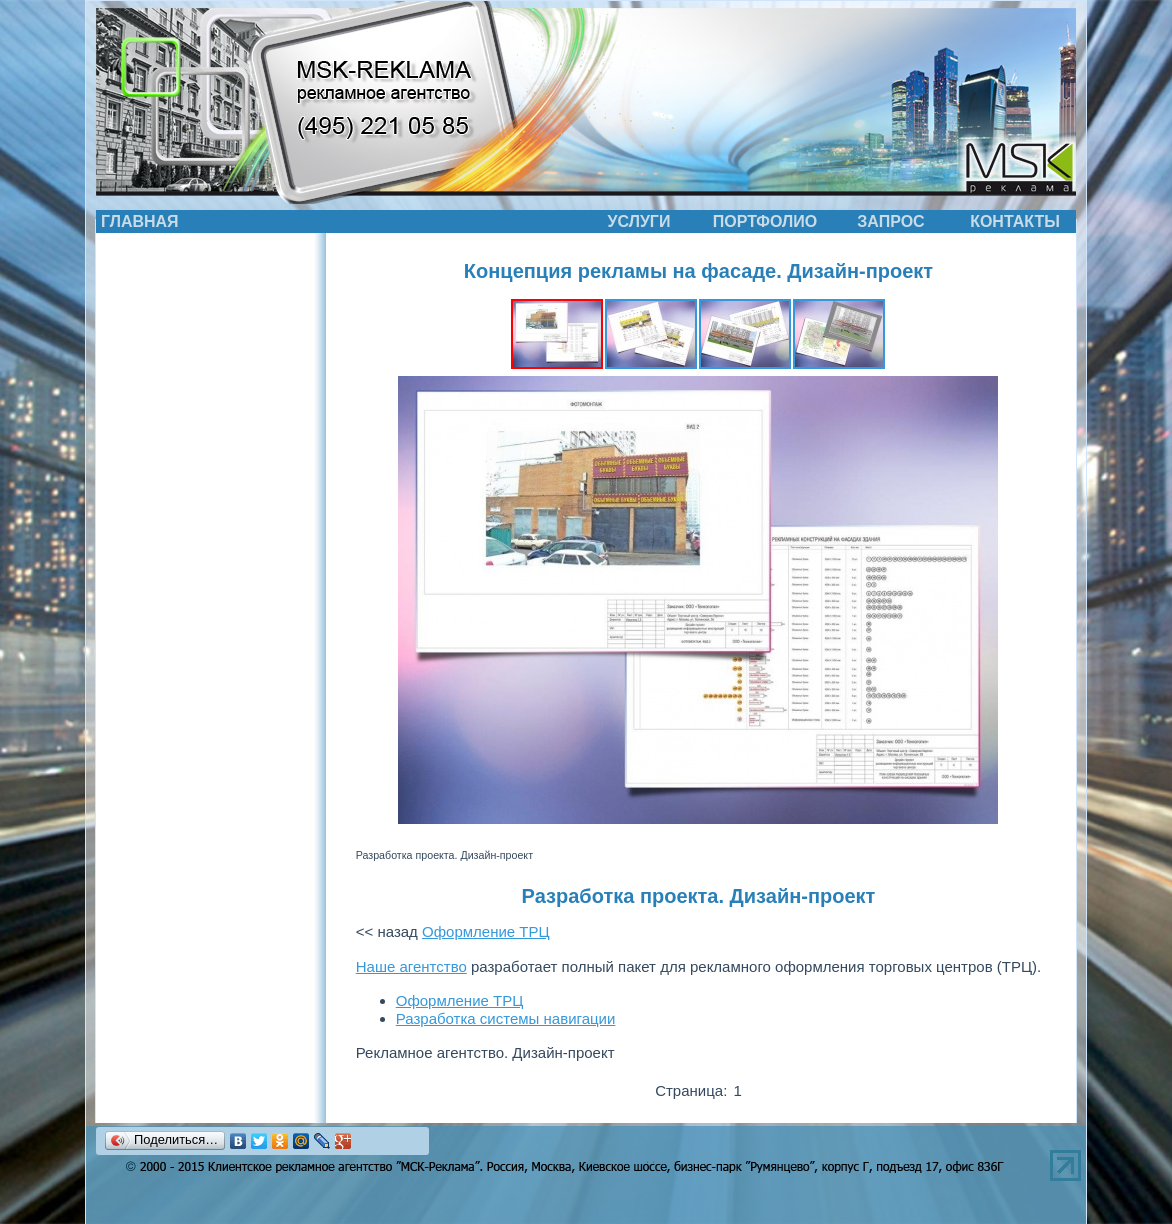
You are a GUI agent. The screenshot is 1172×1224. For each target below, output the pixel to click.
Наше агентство (411, 966)
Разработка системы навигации (506, 1018)
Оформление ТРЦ (486, 931)
